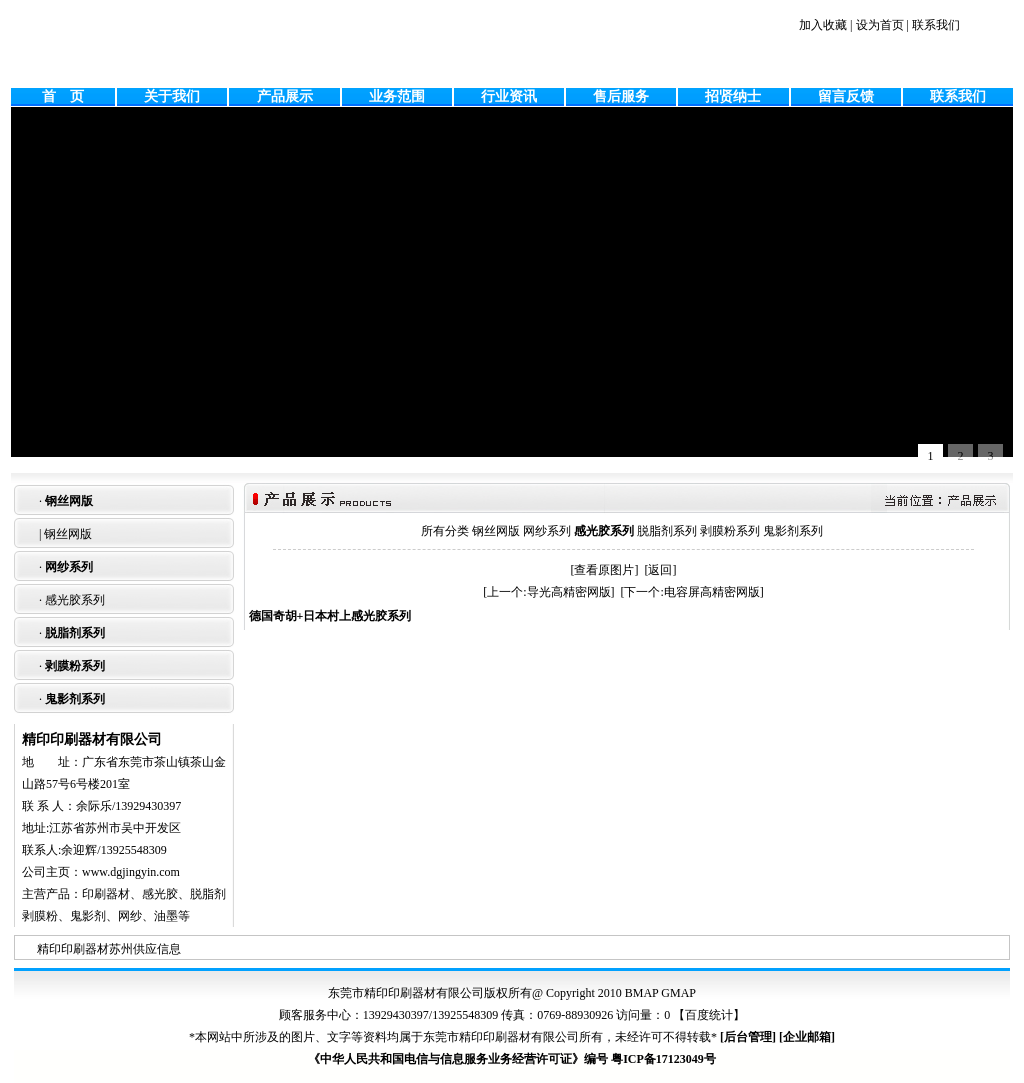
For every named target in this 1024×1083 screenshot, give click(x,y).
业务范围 (397, 96)
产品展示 (285, 96)
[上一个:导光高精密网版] (548, 592)
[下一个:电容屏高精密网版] (692, 592)
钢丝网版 (69, 501)
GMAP (678, 993)
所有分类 (445, 531)
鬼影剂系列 (75, 699)
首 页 (63, 96)
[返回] (661, 570)
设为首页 (880, 25)
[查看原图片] (605, 570)
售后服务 (621, 96)
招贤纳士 (733, 96)
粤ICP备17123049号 (663, 1059)
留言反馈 (846, 96)
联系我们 (936, 25)
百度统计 (709, 1015)
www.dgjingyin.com (131, 872)
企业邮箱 (807, 1037)
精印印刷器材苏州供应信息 (109, 949)
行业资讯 (509, 96)
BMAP (642, 993)
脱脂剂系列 (75, 633)
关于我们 (172, 96)
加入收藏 (823, 25)
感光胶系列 (75, 600)
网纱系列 (69, 567)
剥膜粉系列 (75, 666)
